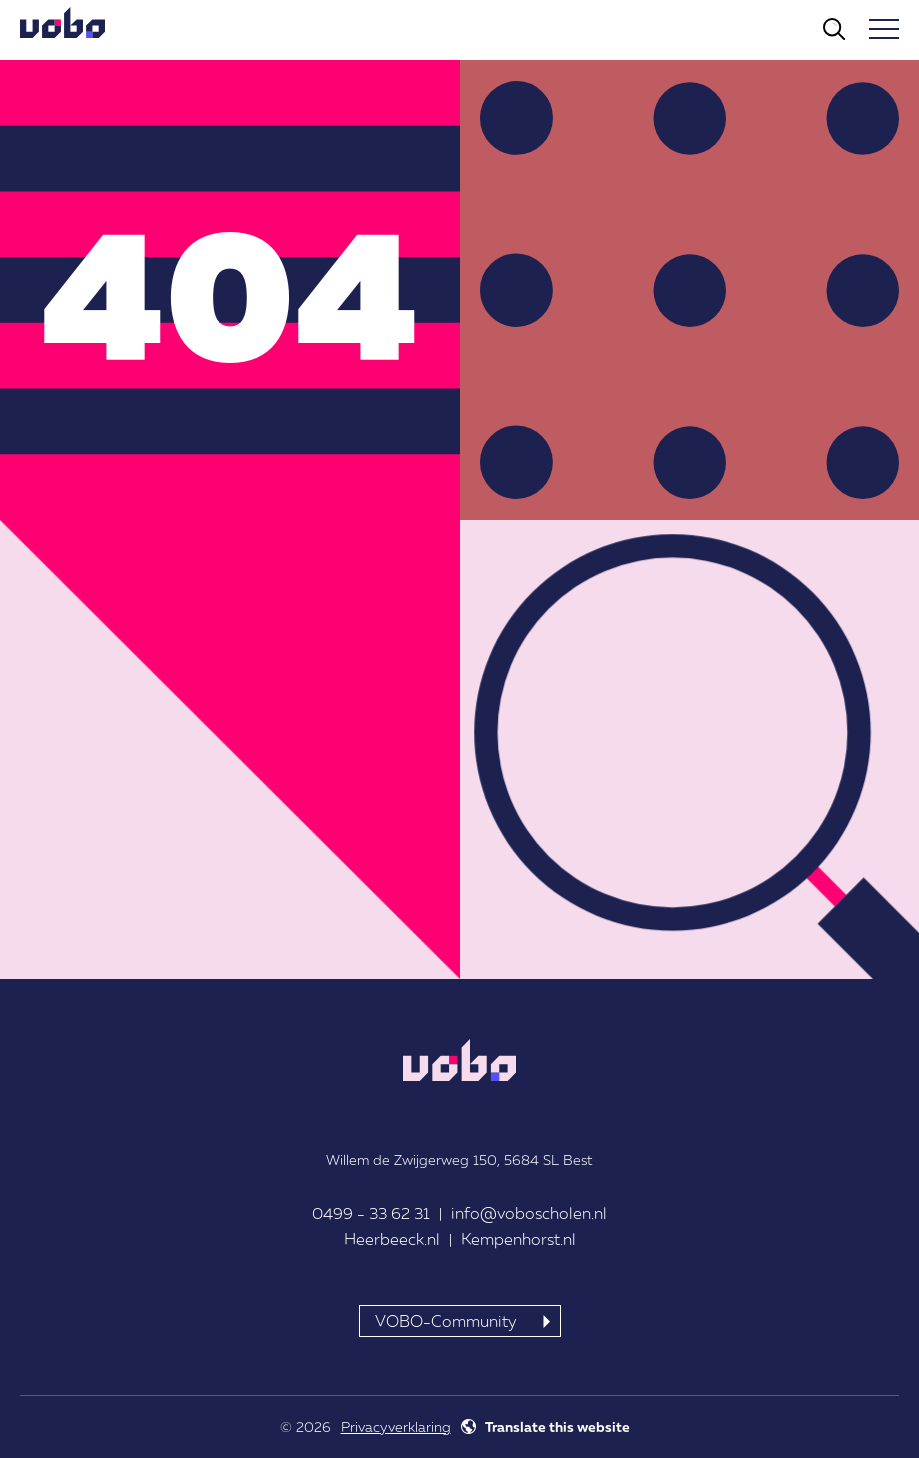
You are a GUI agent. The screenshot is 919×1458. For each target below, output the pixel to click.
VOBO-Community (446, 1321)
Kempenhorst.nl (518, 1239)
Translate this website (557, 1426)
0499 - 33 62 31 (371, 1213)
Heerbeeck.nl (392, 1239)
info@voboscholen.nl (529, 1213)
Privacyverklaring (396, 1426)
